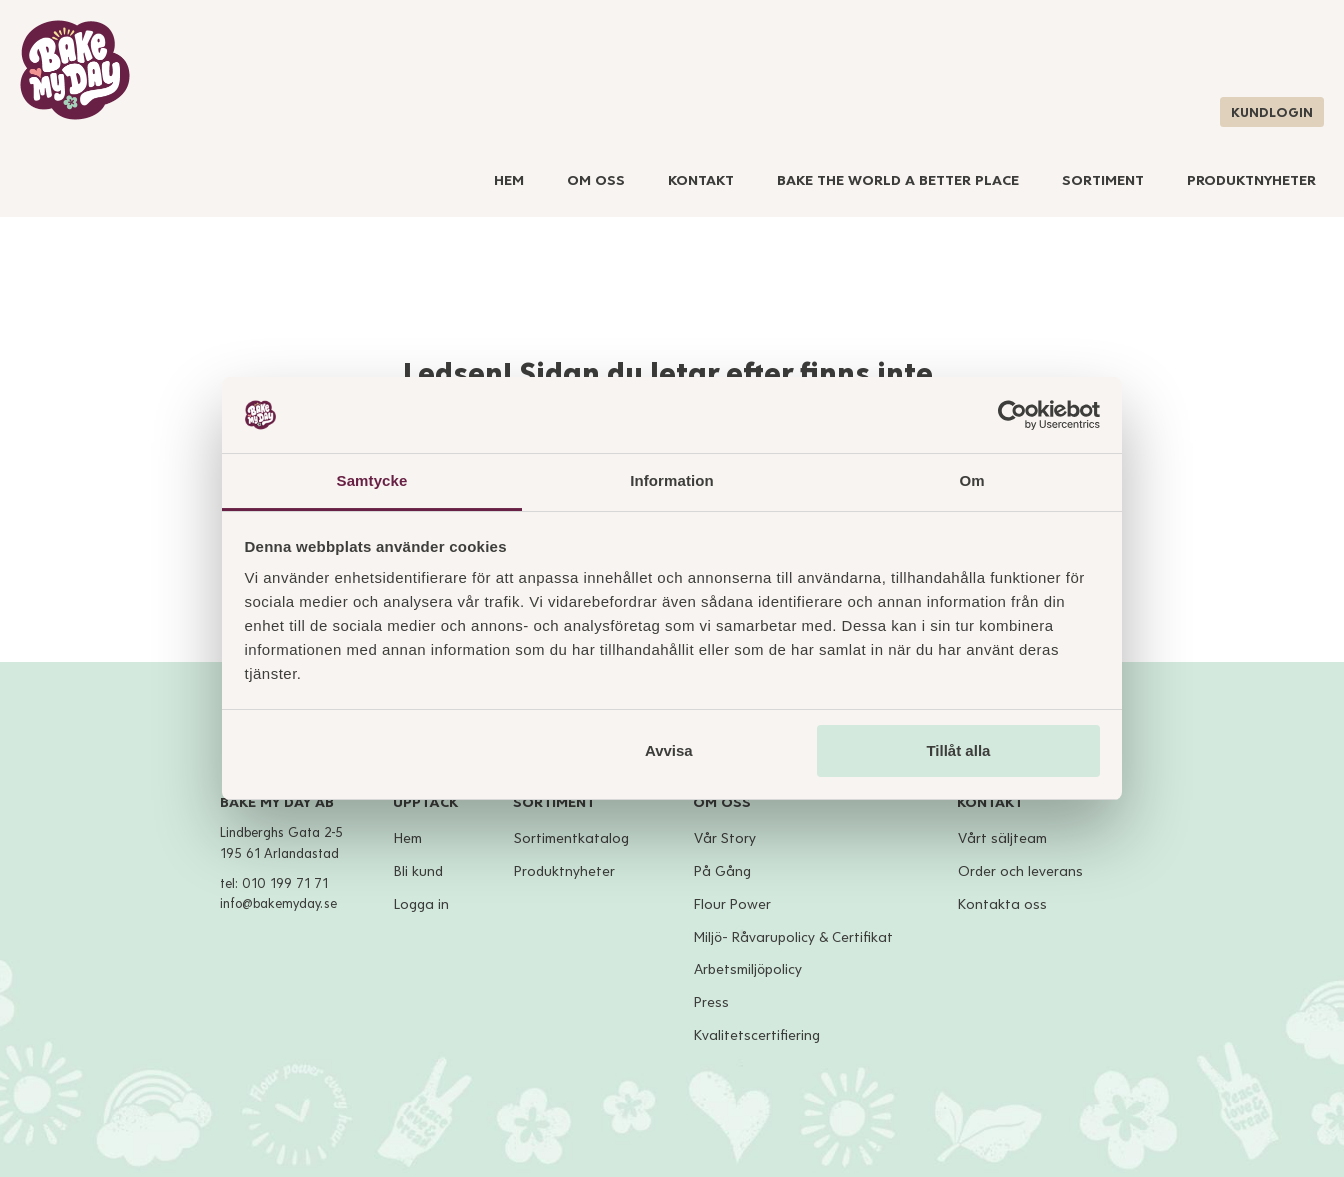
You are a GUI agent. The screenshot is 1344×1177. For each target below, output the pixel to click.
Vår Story (725, 838)
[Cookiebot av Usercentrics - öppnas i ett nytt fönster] (1012, 415)
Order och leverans (1020, 871)
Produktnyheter (1251, 180)
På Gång (722, 871)
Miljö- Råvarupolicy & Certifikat (793, 937)
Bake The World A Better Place (898, 180)
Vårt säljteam (1002, 838)
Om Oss (596, 180)
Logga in (421, 904)
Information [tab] (672, 480)
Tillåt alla (958, 750)
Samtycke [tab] (372, 480)
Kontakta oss (1002, 904)
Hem (509, 180)
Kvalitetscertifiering (757, 1035)
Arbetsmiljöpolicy (748, 969)
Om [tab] (971, 480)
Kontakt (701, 180)
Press (711, 1002)
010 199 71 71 (285, 884)
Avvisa (669, 750)
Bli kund (418, 871)
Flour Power (732, 904)
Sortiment (1103, 180)
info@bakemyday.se (278, 904)
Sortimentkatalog (571, 838)
